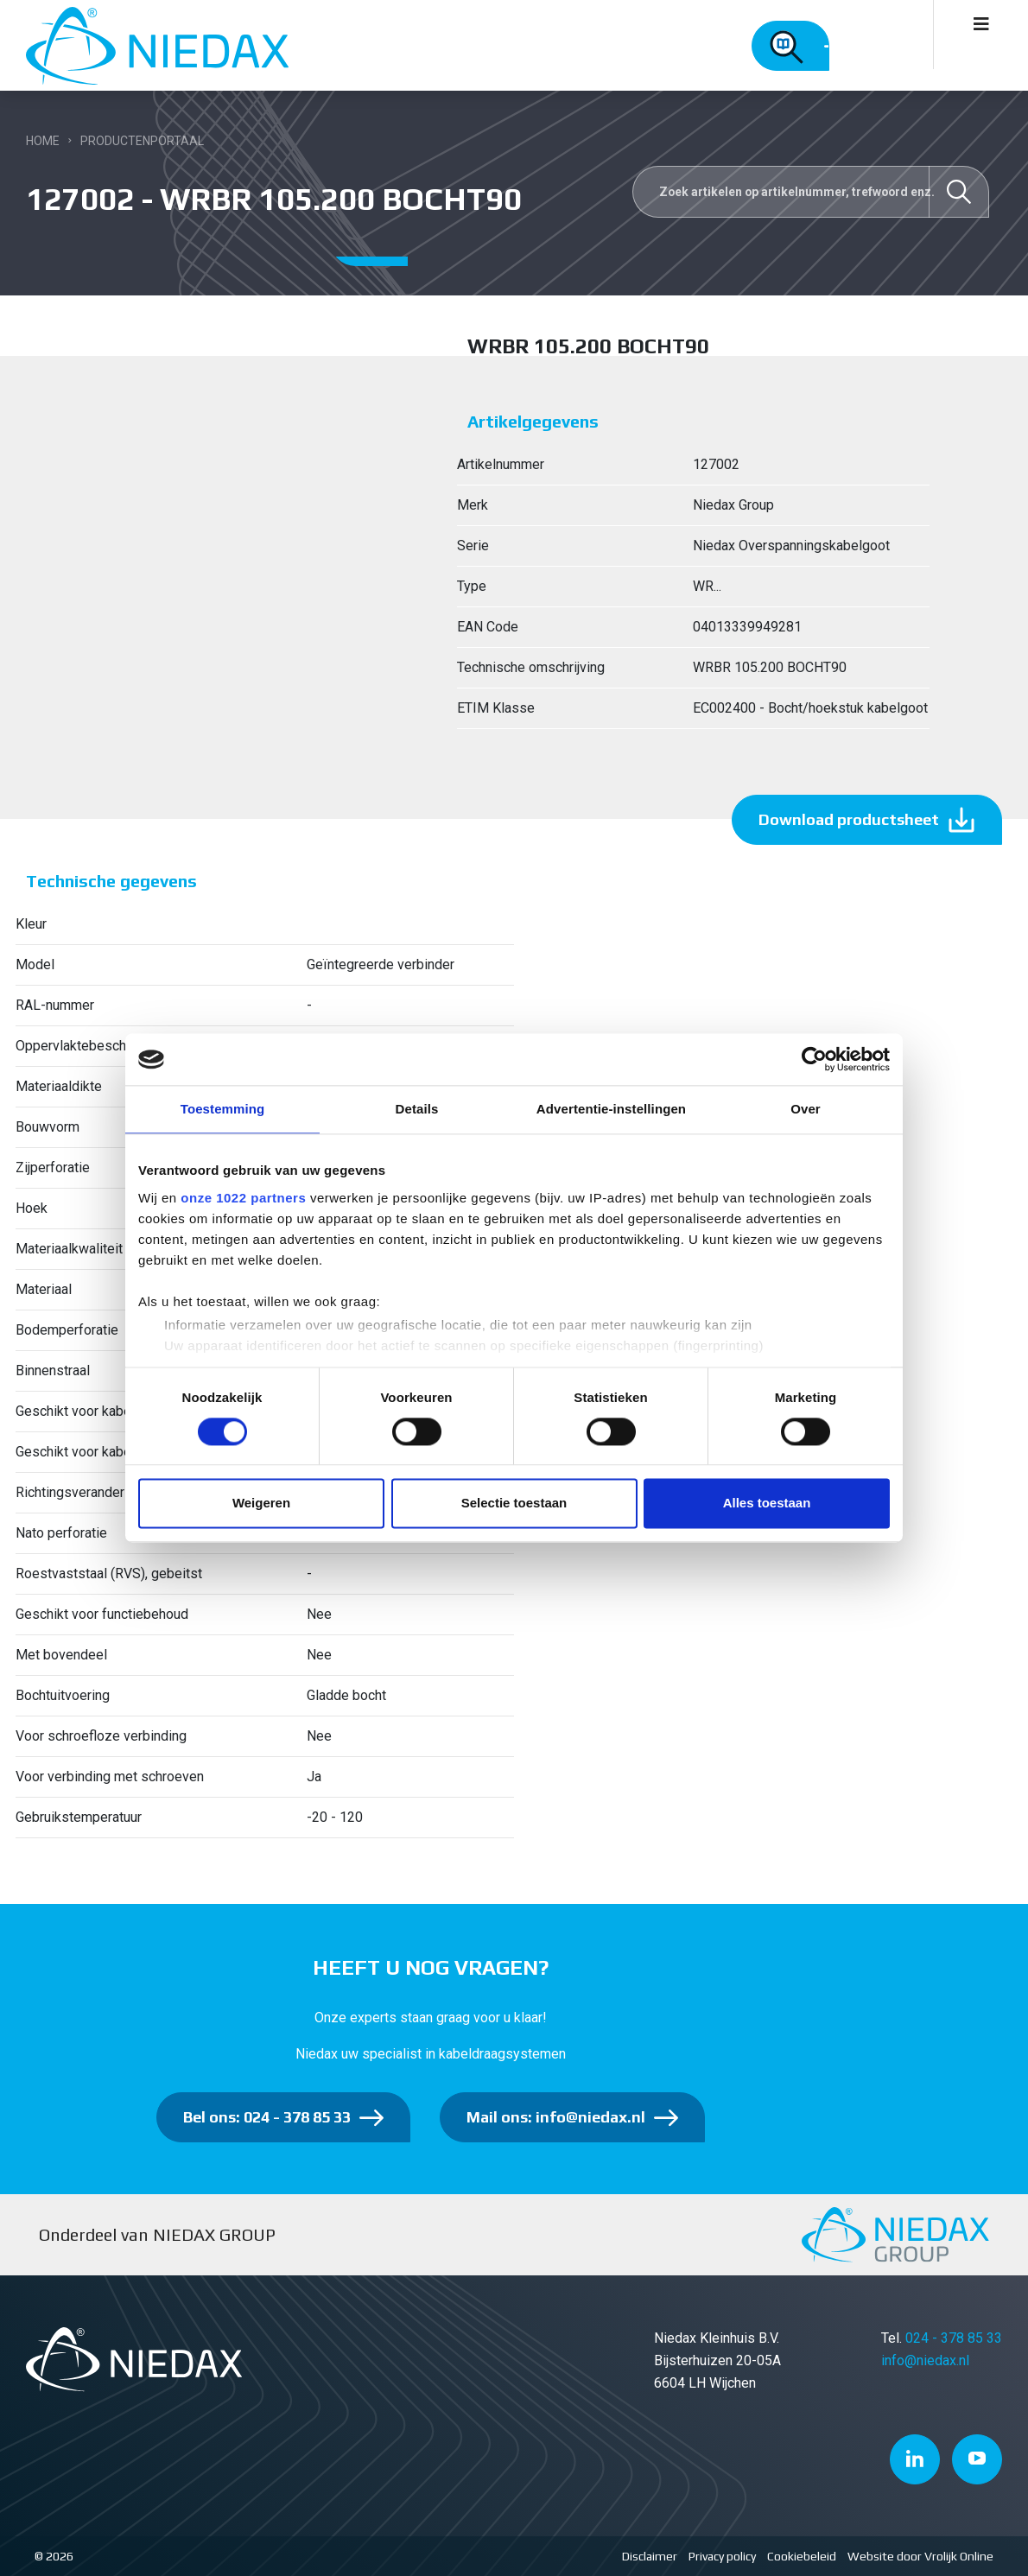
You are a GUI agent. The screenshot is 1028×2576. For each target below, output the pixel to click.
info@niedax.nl (925, 2360)
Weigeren (261, 1503)
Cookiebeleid (801, 2556)
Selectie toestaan (514, 1503)
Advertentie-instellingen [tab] (611, 1108)
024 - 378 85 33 (953, 2338)
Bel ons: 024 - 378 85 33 (267, 2117)
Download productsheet (848, 819)
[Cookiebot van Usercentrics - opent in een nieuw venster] (814, 1059)
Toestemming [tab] (223, 1108)
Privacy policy (722, 2556)
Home (43, 141)
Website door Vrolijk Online (920, 2556)
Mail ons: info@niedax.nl (555, 2117)
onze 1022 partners (243, 1197)
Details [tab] (417, 1108)
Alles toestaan (767, 1503)
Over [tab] (805, 1108)
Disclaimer (649, 2556)
